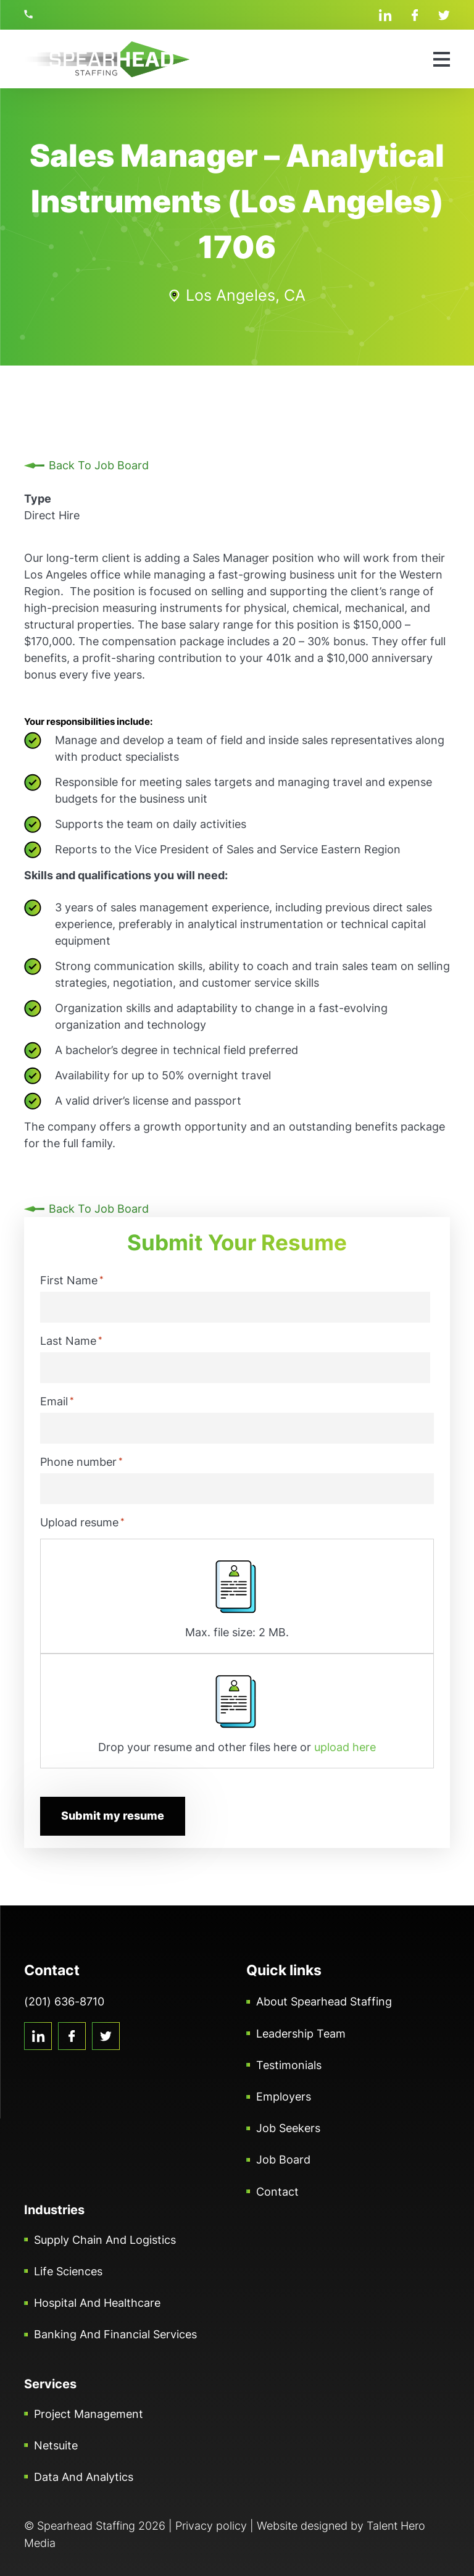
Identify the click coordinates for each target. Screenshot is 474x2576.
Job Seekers (288, 2127)
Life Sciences (68, 2270)
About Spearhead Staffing (324, 2001)
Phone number (81, 1461)
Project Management (88, 2413)
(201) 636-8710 (30, 14)
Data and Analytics (83, 2476)
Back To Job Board (99, 465)
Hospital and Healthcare (97, 2302)
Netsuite (56, 2444)
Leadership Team (301, 2032)
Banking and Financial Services (115, 2334)
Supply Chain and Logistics (105, 2239)
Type (37, 498)
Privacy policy (211, 2525)
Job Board (283, 2159)
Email (57, 1401)
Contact (277, 2191)
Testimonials (289, 2064)
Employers (283, 2095)
